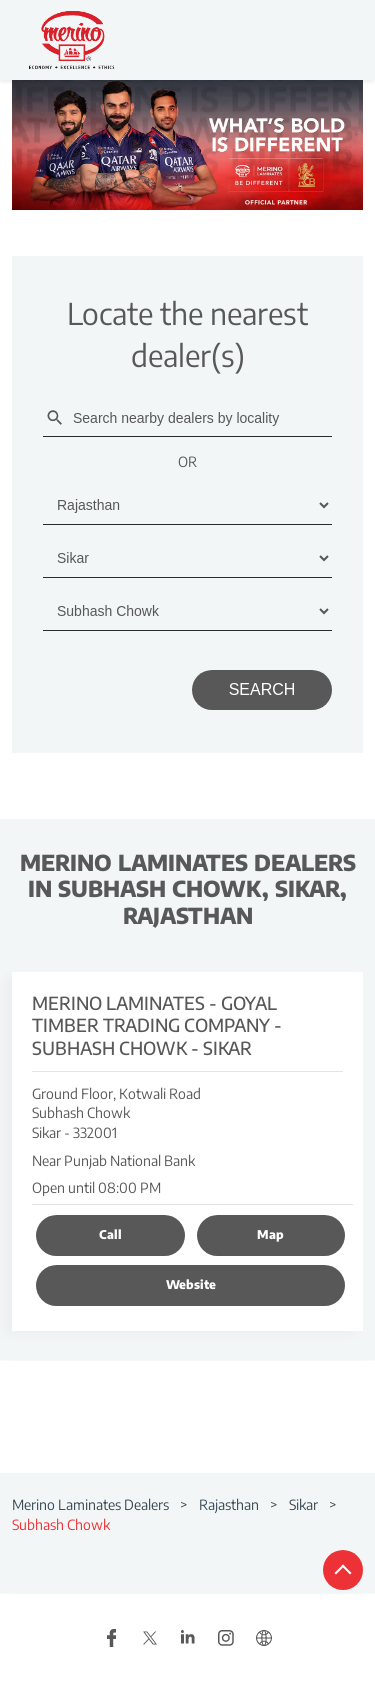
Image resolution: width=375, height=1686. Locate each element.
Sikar (303, 1504)
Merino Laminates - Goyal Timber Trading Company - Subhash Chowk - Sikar (157, 1024)
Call (110, 1234)
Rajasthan (229, 1504)
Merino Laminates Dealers (92, 1504)
